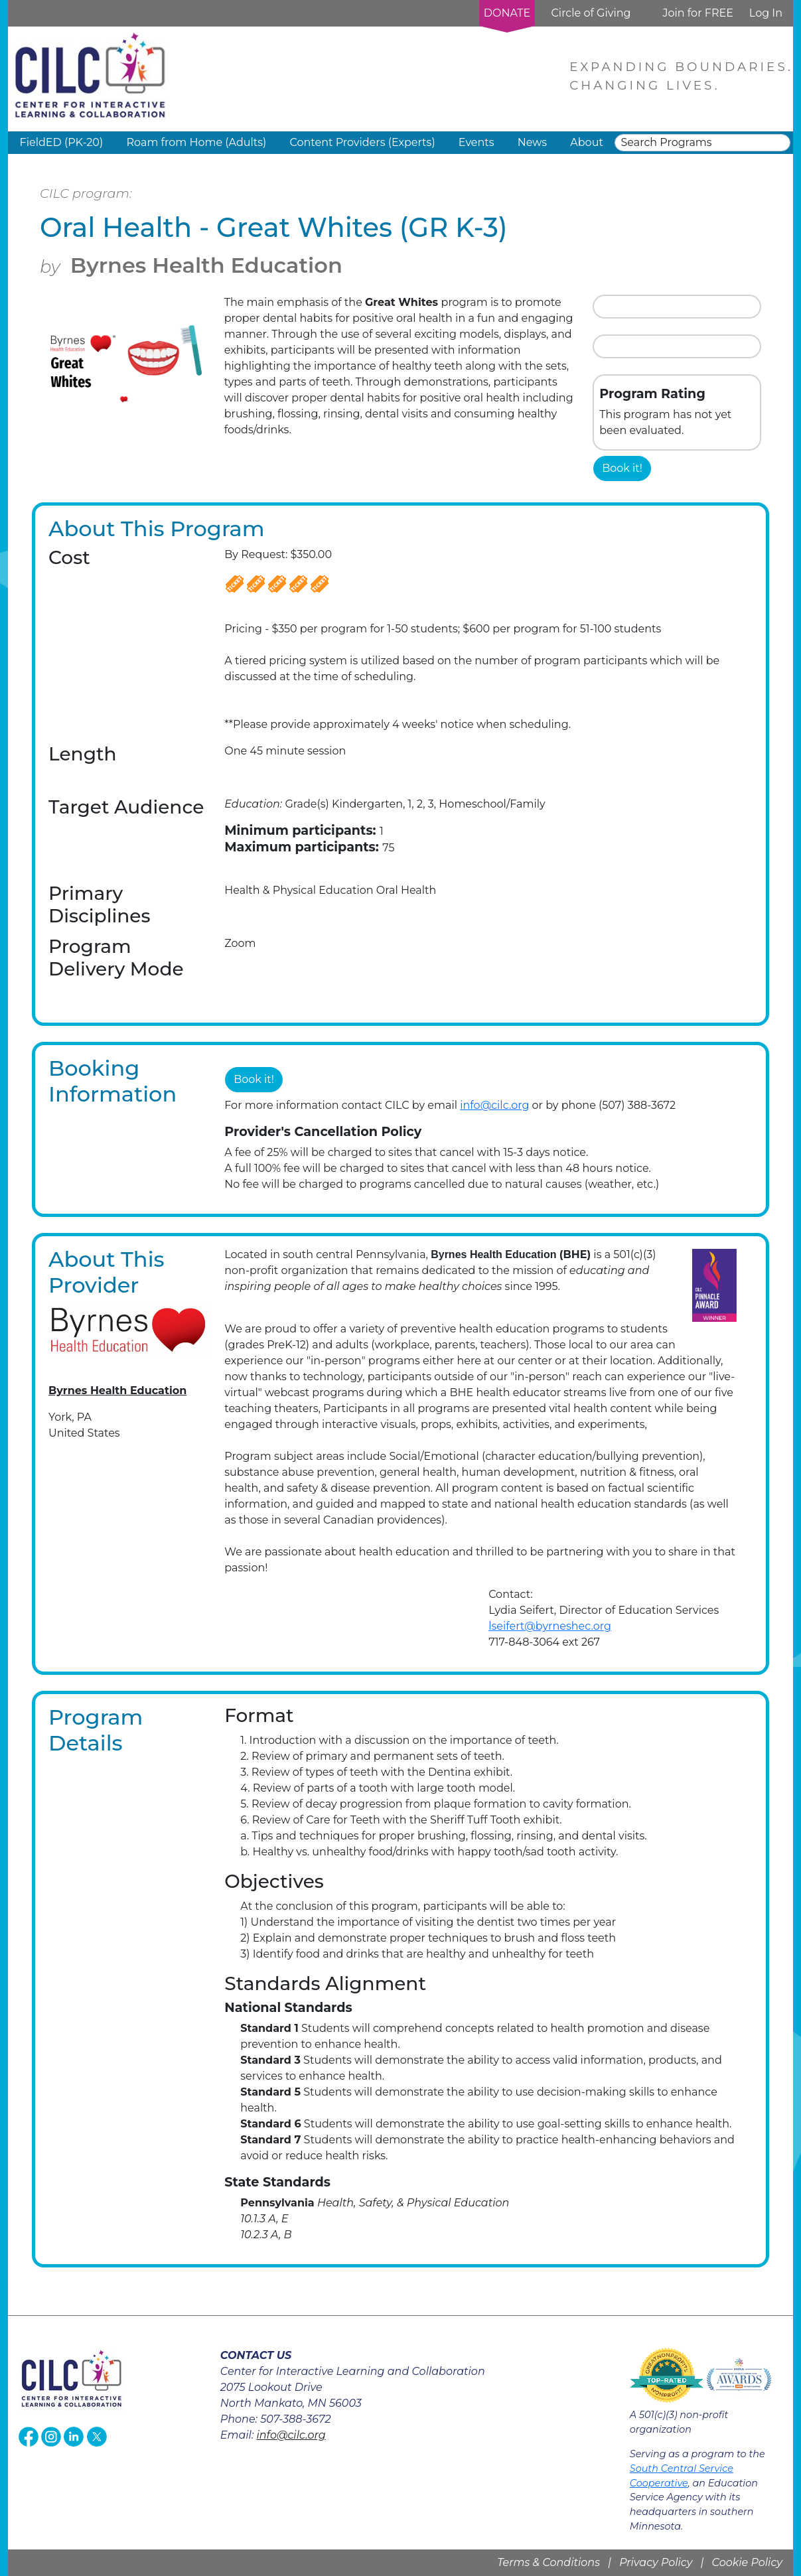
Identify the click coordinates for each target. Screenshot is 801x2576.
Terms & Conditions (548, 2562)
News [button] (532, 142)
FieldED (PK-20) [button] (62, 142)
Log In (765, 13)
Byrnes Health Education (206, 265)
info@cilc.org (494, 1105)
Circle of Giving (590, 13)
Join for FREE (697, 13)
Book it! (622, 468)
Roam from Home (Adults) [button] (196, 142)
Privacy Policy (655, 2562)
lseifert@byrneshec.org (549, 1626)
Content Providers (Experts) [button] (362, 142)
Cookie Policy (747, 2562)
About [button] (586, 142)
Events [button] (476, 142)
